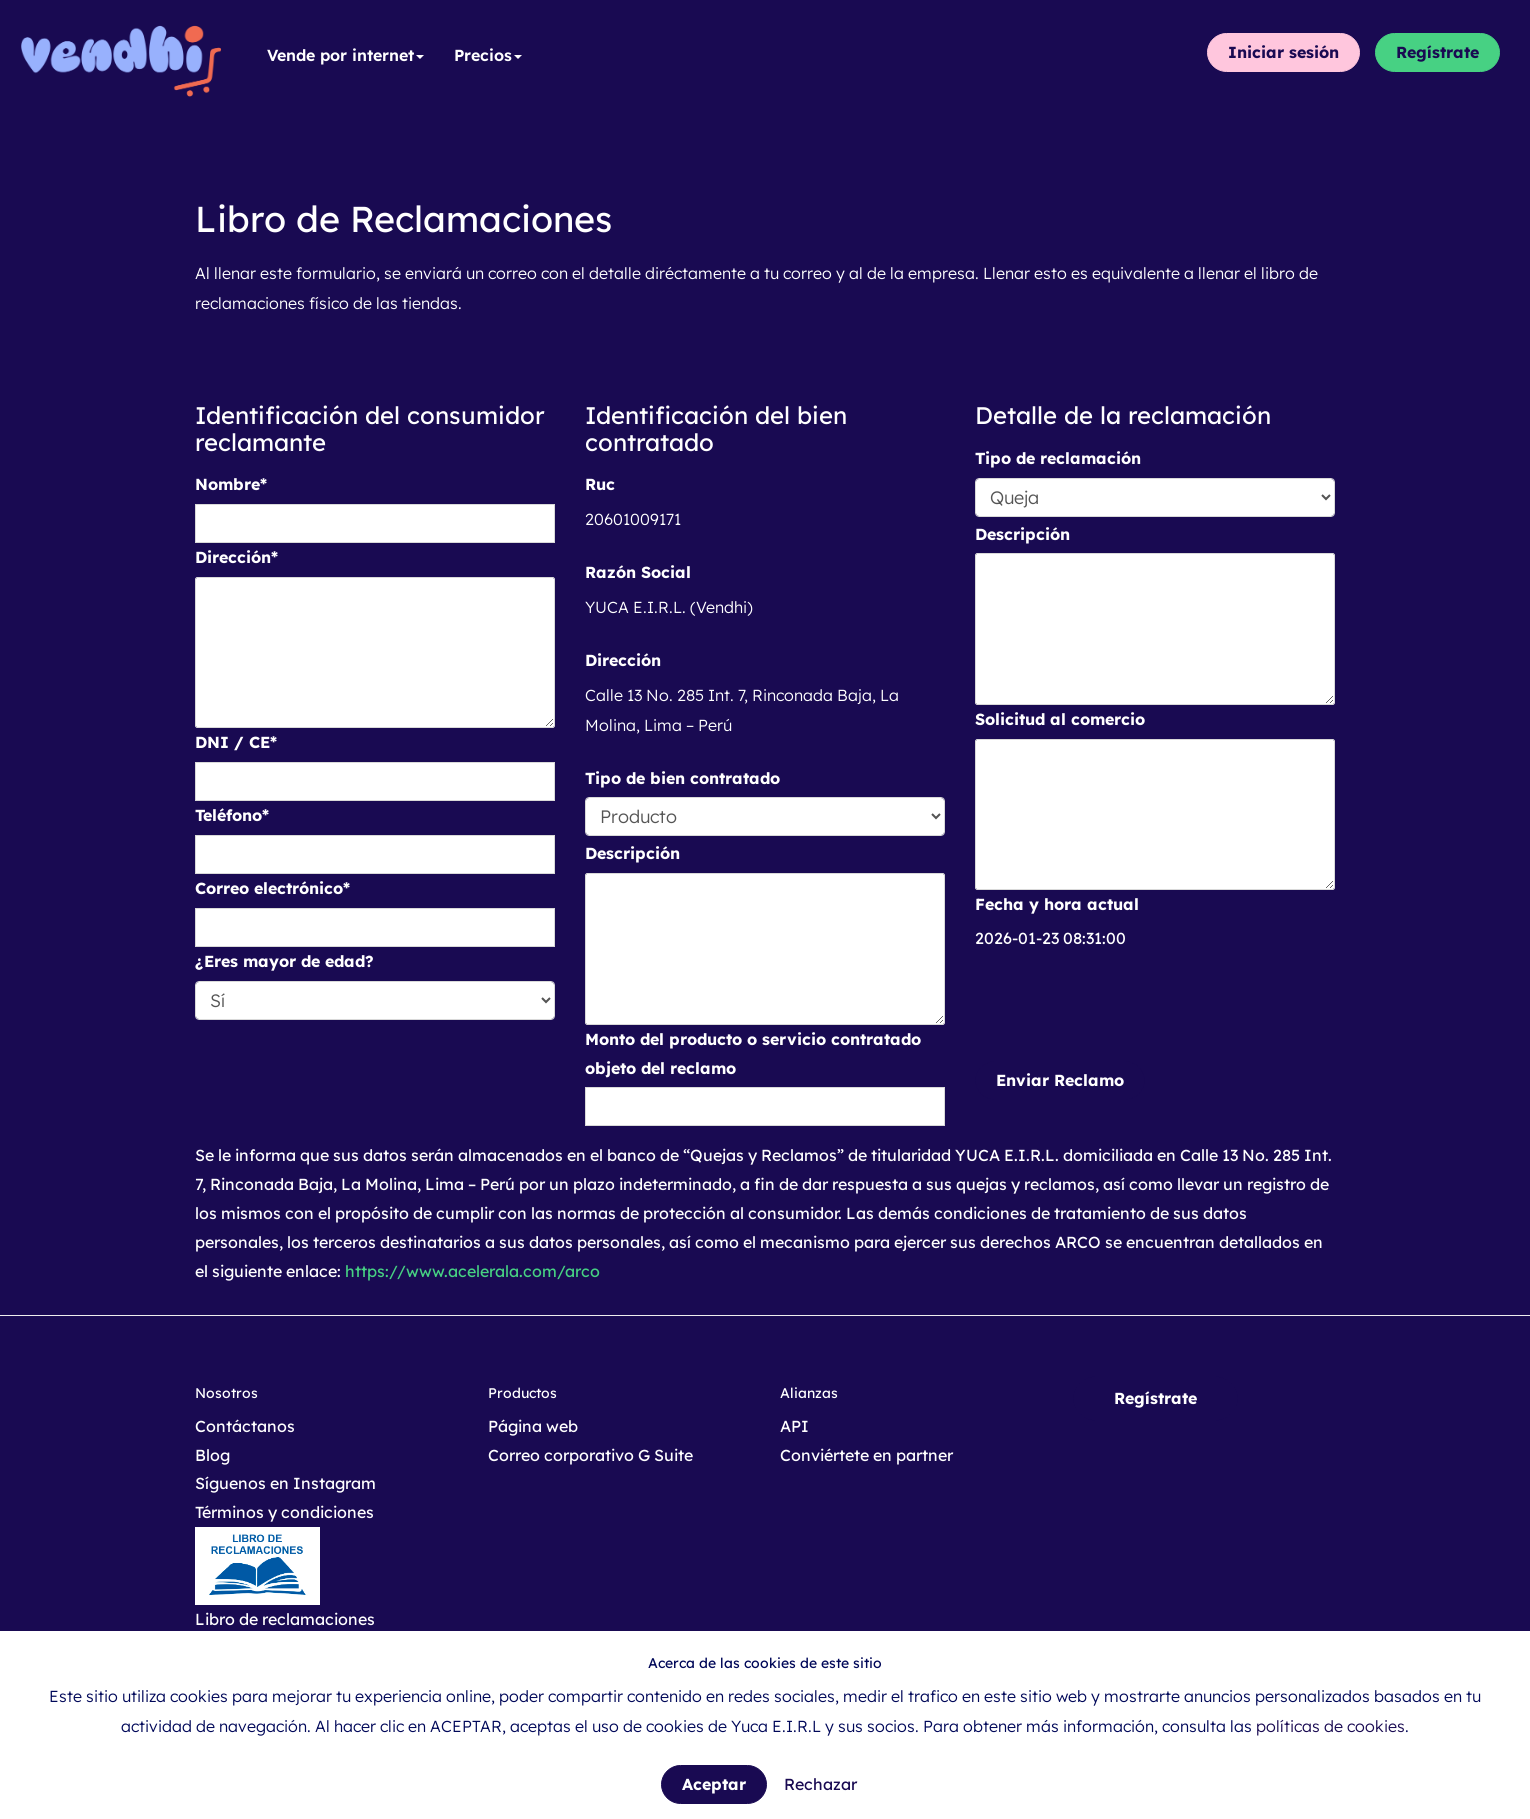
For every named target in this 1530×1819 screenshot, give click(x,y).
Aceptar (714, 1784)
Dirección (623, 660)
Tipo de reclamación (1058, 458)
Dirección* (236, 557)
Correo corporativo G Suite (590, 1455)
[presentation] (1127, 1007)
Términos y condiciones (284, 1512)
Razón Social (638, 572)
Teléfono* (232, 815)
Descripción (632, 853)
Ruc (600, 484)
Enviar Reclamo (1060, 1080)
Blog (212, 1455)
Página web (533, 1426)
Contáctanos (245, 1426)
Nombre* (231, 484)
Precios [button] (488, 55)
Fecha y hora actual (1057, 904)
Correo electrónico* (272, 888)
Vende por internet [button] (345, 55)
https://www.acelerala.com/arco (472, 1271)
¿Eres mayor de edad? (284, 961)
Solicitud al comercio (1060, 719)
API (794, 1426)
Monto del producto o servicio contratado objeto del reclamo (753, 1053)
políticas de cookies (1330, 1726)
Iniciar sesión (1283, 52)
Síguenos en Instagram (285, 1483)
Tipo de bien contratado (682, 778)
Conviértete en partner (866, 1455)
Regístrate (1437, 52)
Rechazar (820, 1784)
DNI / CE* (236, 742)
